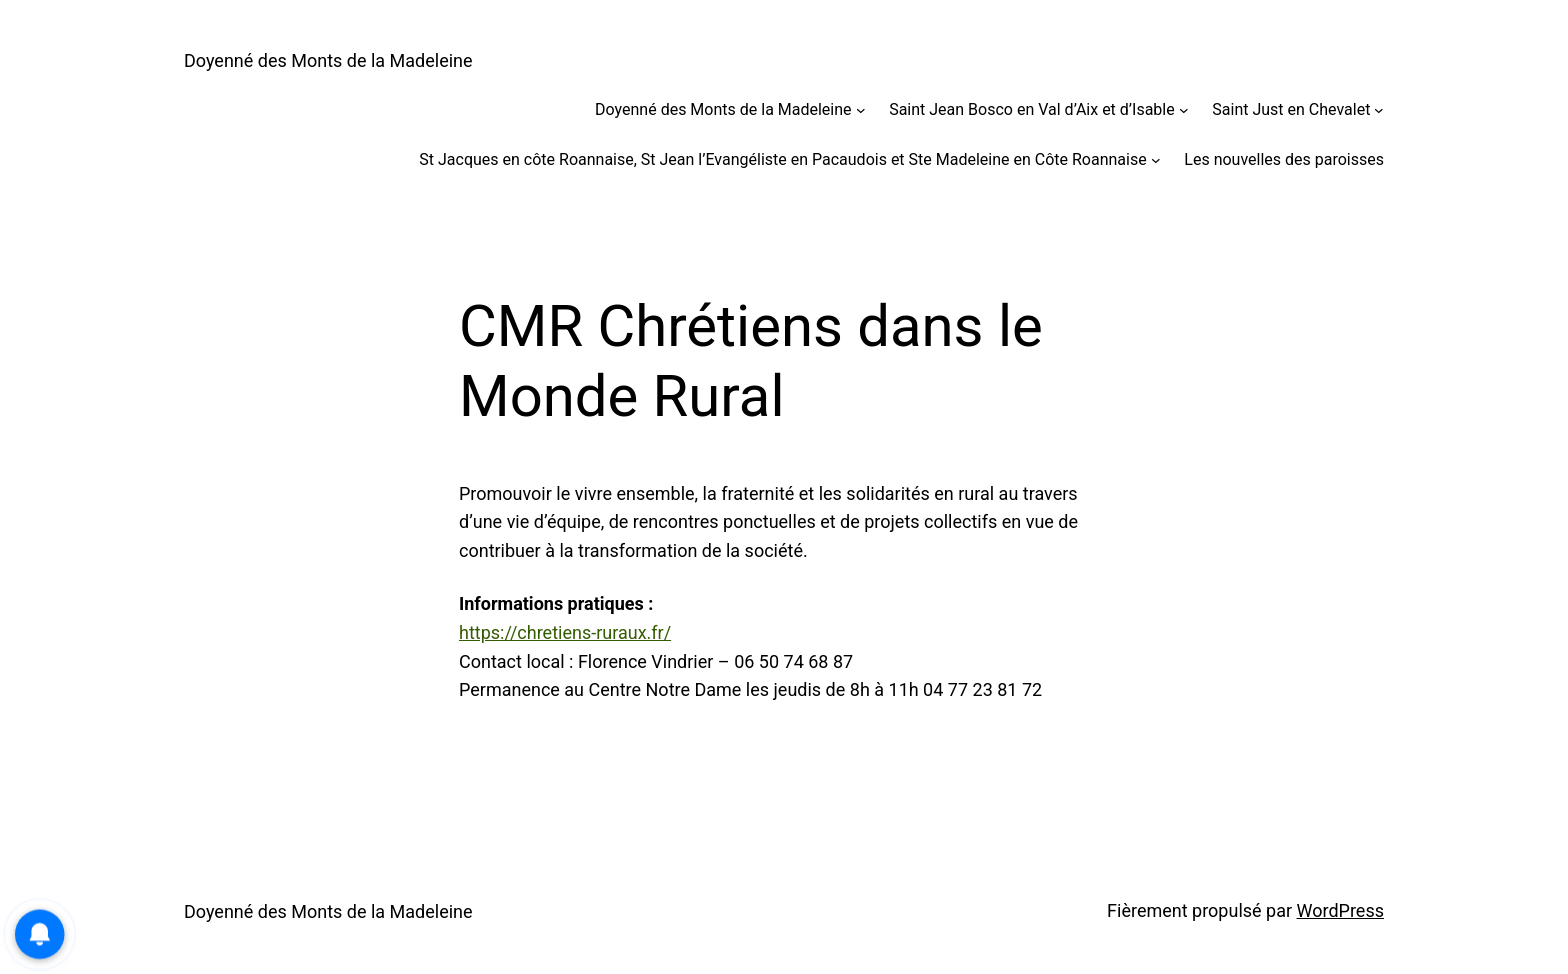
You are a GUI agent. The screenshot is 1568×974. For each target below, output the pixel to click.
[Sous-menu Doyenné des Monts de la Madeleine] (861, 110)
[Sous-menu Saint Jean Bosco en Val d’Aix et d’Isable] (1184, 110)
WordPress (1340, 910)
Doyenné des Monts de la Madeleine (328, 60)
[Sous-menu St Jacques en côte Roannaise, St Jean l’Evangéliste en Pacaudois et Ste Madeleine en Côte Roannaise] (1156, 160)
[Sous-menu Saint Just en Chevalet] (1379, 110)
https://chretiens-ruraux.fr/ (565, 632)
